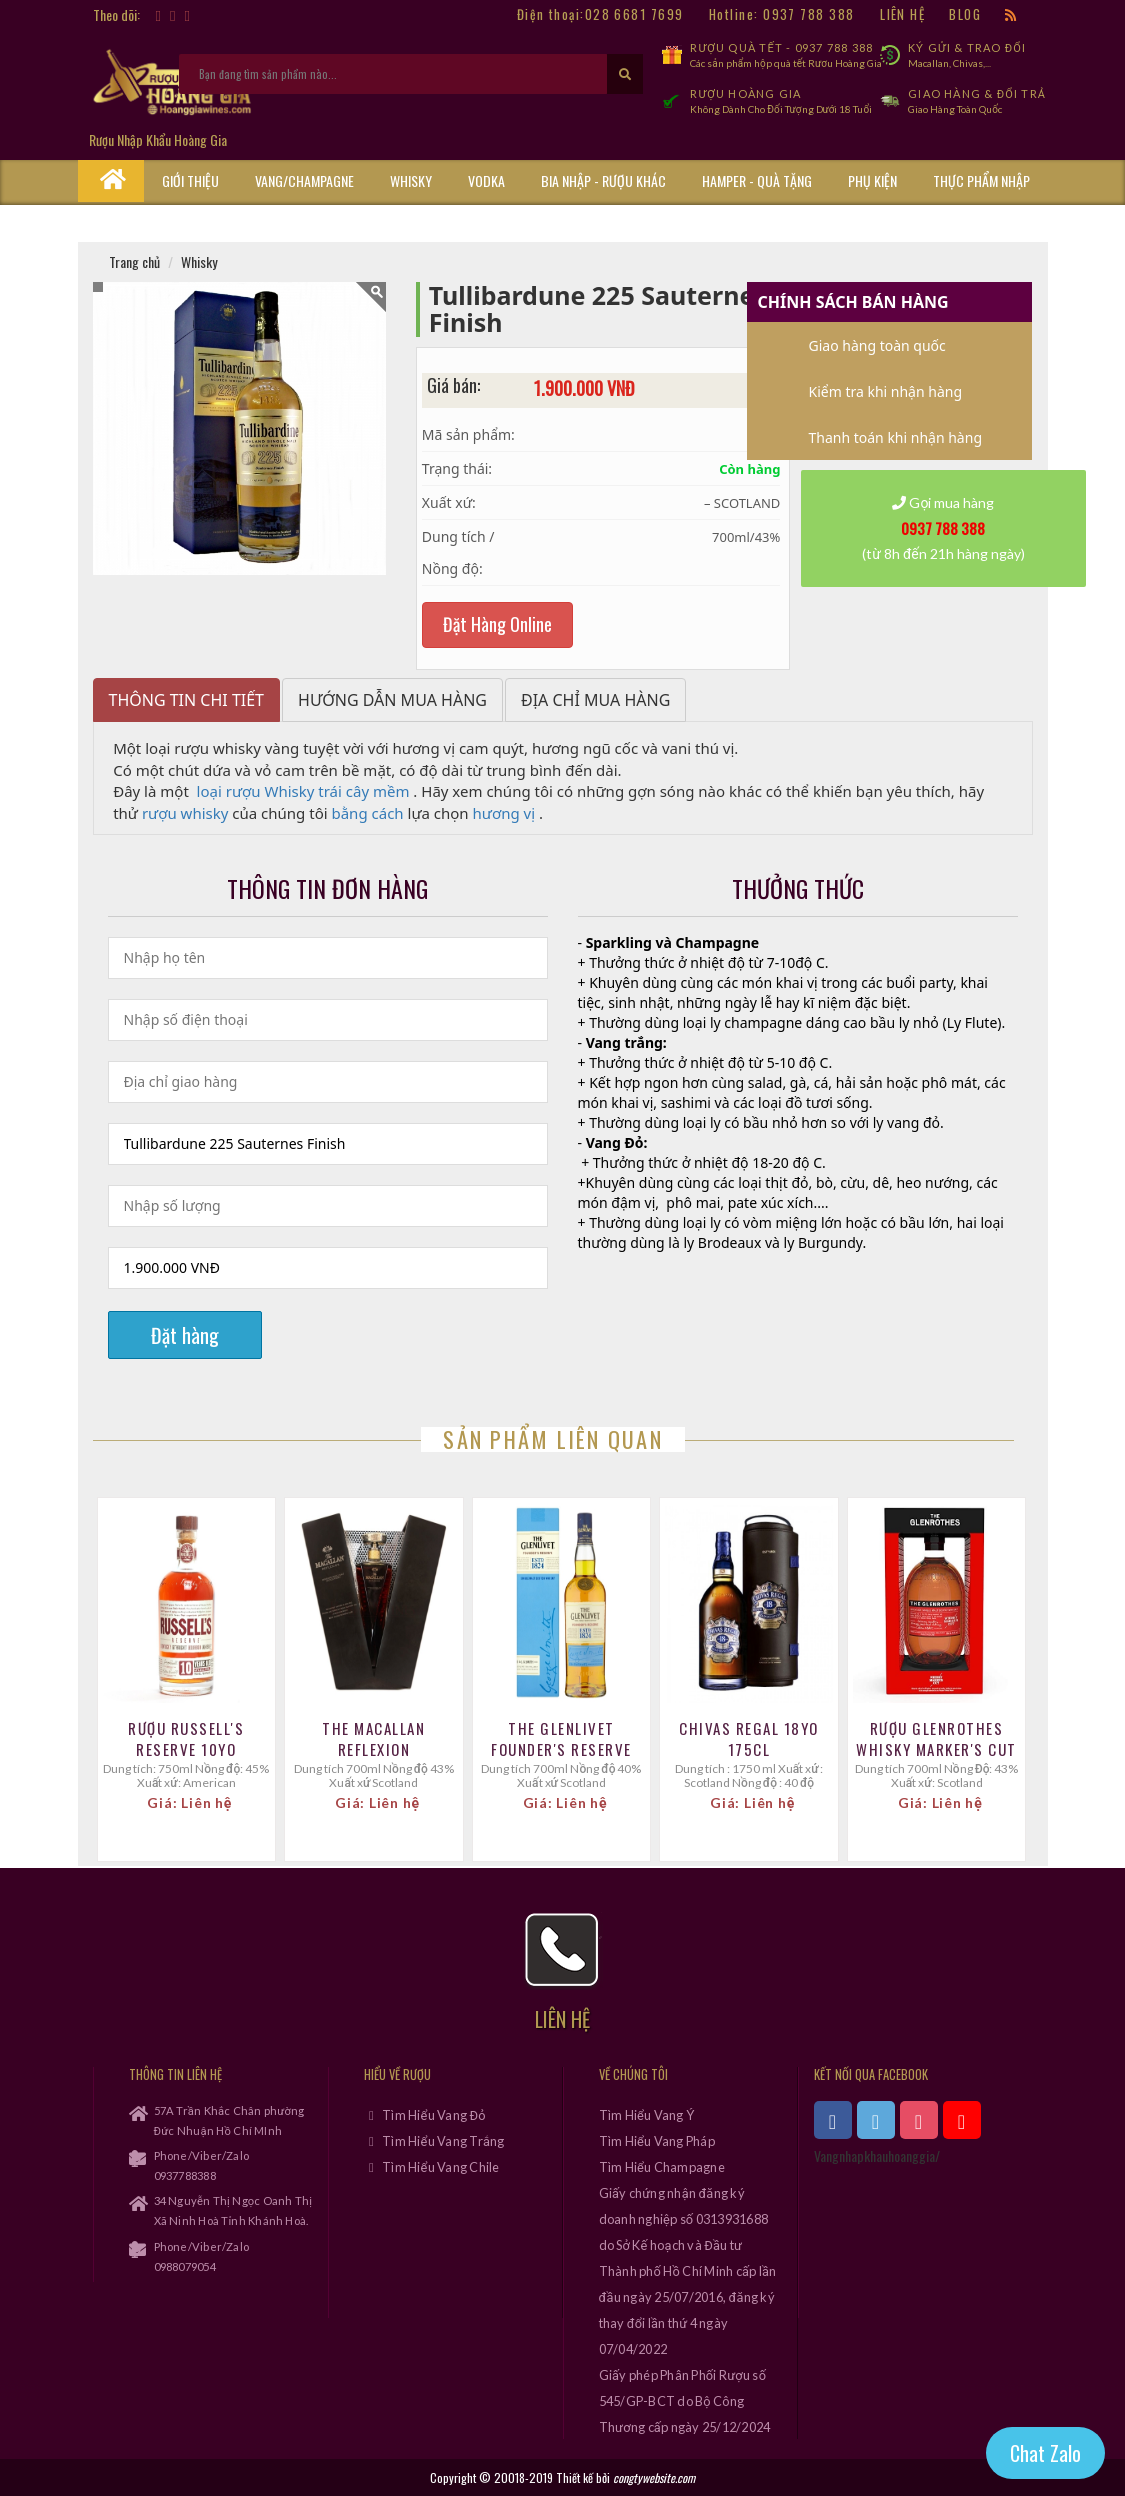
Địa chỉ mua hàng (595, 700)
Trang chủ (134, 261)
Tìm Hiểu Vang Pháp (657, 2141)
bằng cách (367, 813)
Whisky (411, 180)
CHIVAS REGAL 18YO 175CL (749, 1739)
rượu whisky (185, 813)
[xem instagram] (919, 2120)
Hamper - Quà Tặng (757, 180)
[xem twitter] (876, 2120)
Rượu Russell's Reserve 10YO (186, 1739)
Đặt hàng (185, 1335)
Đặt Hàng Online (497, 624)
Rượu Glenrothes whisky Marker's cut (936, 1739)
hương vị (504, 813)
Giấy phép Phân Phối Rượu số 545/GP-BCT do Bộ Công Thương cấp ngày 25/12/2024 (685, 2401)
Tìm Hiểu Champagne (662, 2167)
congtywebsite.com (654, 2477)
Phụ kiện (872, 180)
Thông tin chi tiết (187, 700)
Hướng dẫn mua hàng (392, 700)
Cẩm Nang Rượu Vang (222, 221)
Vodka (486, 180)
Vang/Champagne (304, 180)
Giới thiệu (190, 180)
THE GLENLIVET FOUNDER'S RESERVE (561, 1739)
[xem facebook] (833, 2120)
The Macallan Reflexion (373, 1739)
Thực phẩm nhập (981, 180)
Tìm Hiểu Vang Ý (647, 2115)
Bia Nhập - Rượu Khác (603, 180)
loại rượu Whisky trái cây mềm (303, 791)
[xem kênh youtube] (962, 2120)
